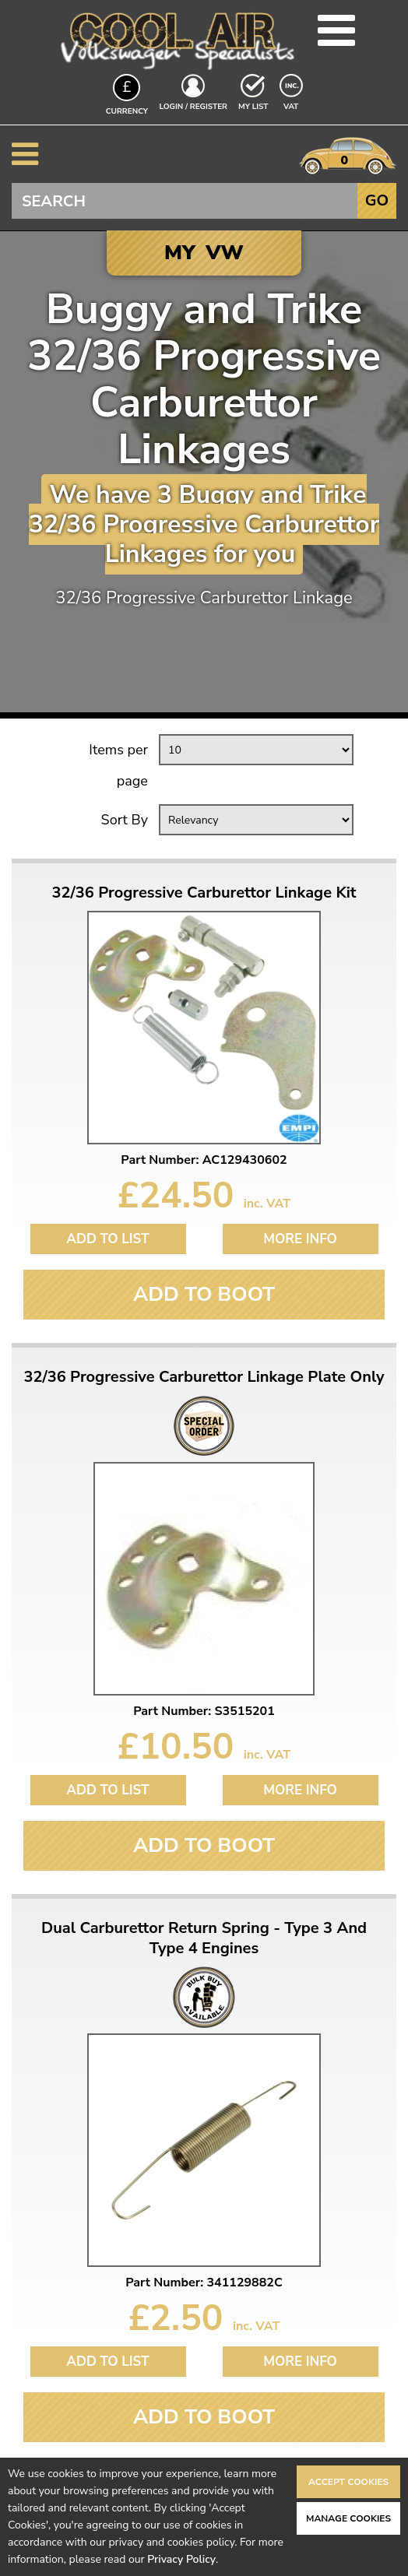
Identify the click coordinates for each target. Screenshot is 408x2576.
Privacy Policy (181, 2559)
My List (253, 106)
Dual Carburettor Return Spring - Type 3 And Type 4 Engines (204, 1938)
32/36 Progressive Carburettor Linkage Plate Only (203, 1377)
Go (377, 200)
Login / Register (193, 106)
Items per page (118, 765)
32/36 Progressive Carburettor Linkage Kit (204, 893)
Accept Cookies (348, 2482)
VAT (293, 106)
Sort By (124, 819)
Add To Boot (204, 1294)
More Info (300, 1239)
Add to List (107, 1239)
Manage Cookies (348, 2518)
